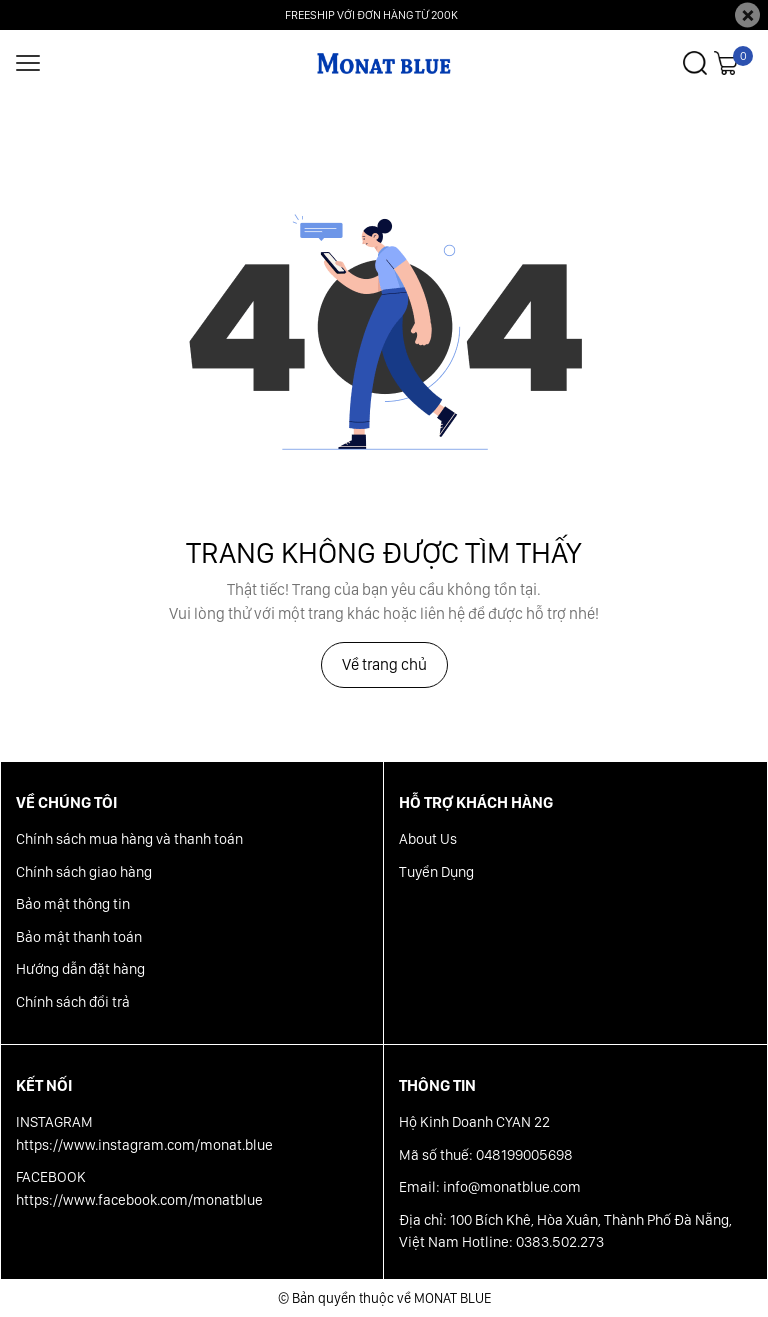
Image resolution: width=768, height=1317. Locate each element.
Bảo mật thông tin (73, 904)
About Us (428, 839)
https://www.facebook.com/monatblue (139, 1200)
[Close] (747, 15)
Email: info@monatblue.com (490, 1187)
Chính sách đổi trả (73, 1002)
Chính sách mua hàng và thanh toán (129, 839)
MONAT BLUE (452, 1298)
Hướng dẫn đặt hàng (80, 969)
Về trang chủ (384, 664)
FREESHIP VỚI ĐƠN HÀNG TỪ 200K (371, 15)
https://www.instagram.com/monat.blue (144, 1145)
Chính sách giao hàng (84, 872)
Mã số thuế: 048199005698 (486, 1155)
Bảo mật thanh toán (79, 937)
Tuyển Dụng (436, 872)
